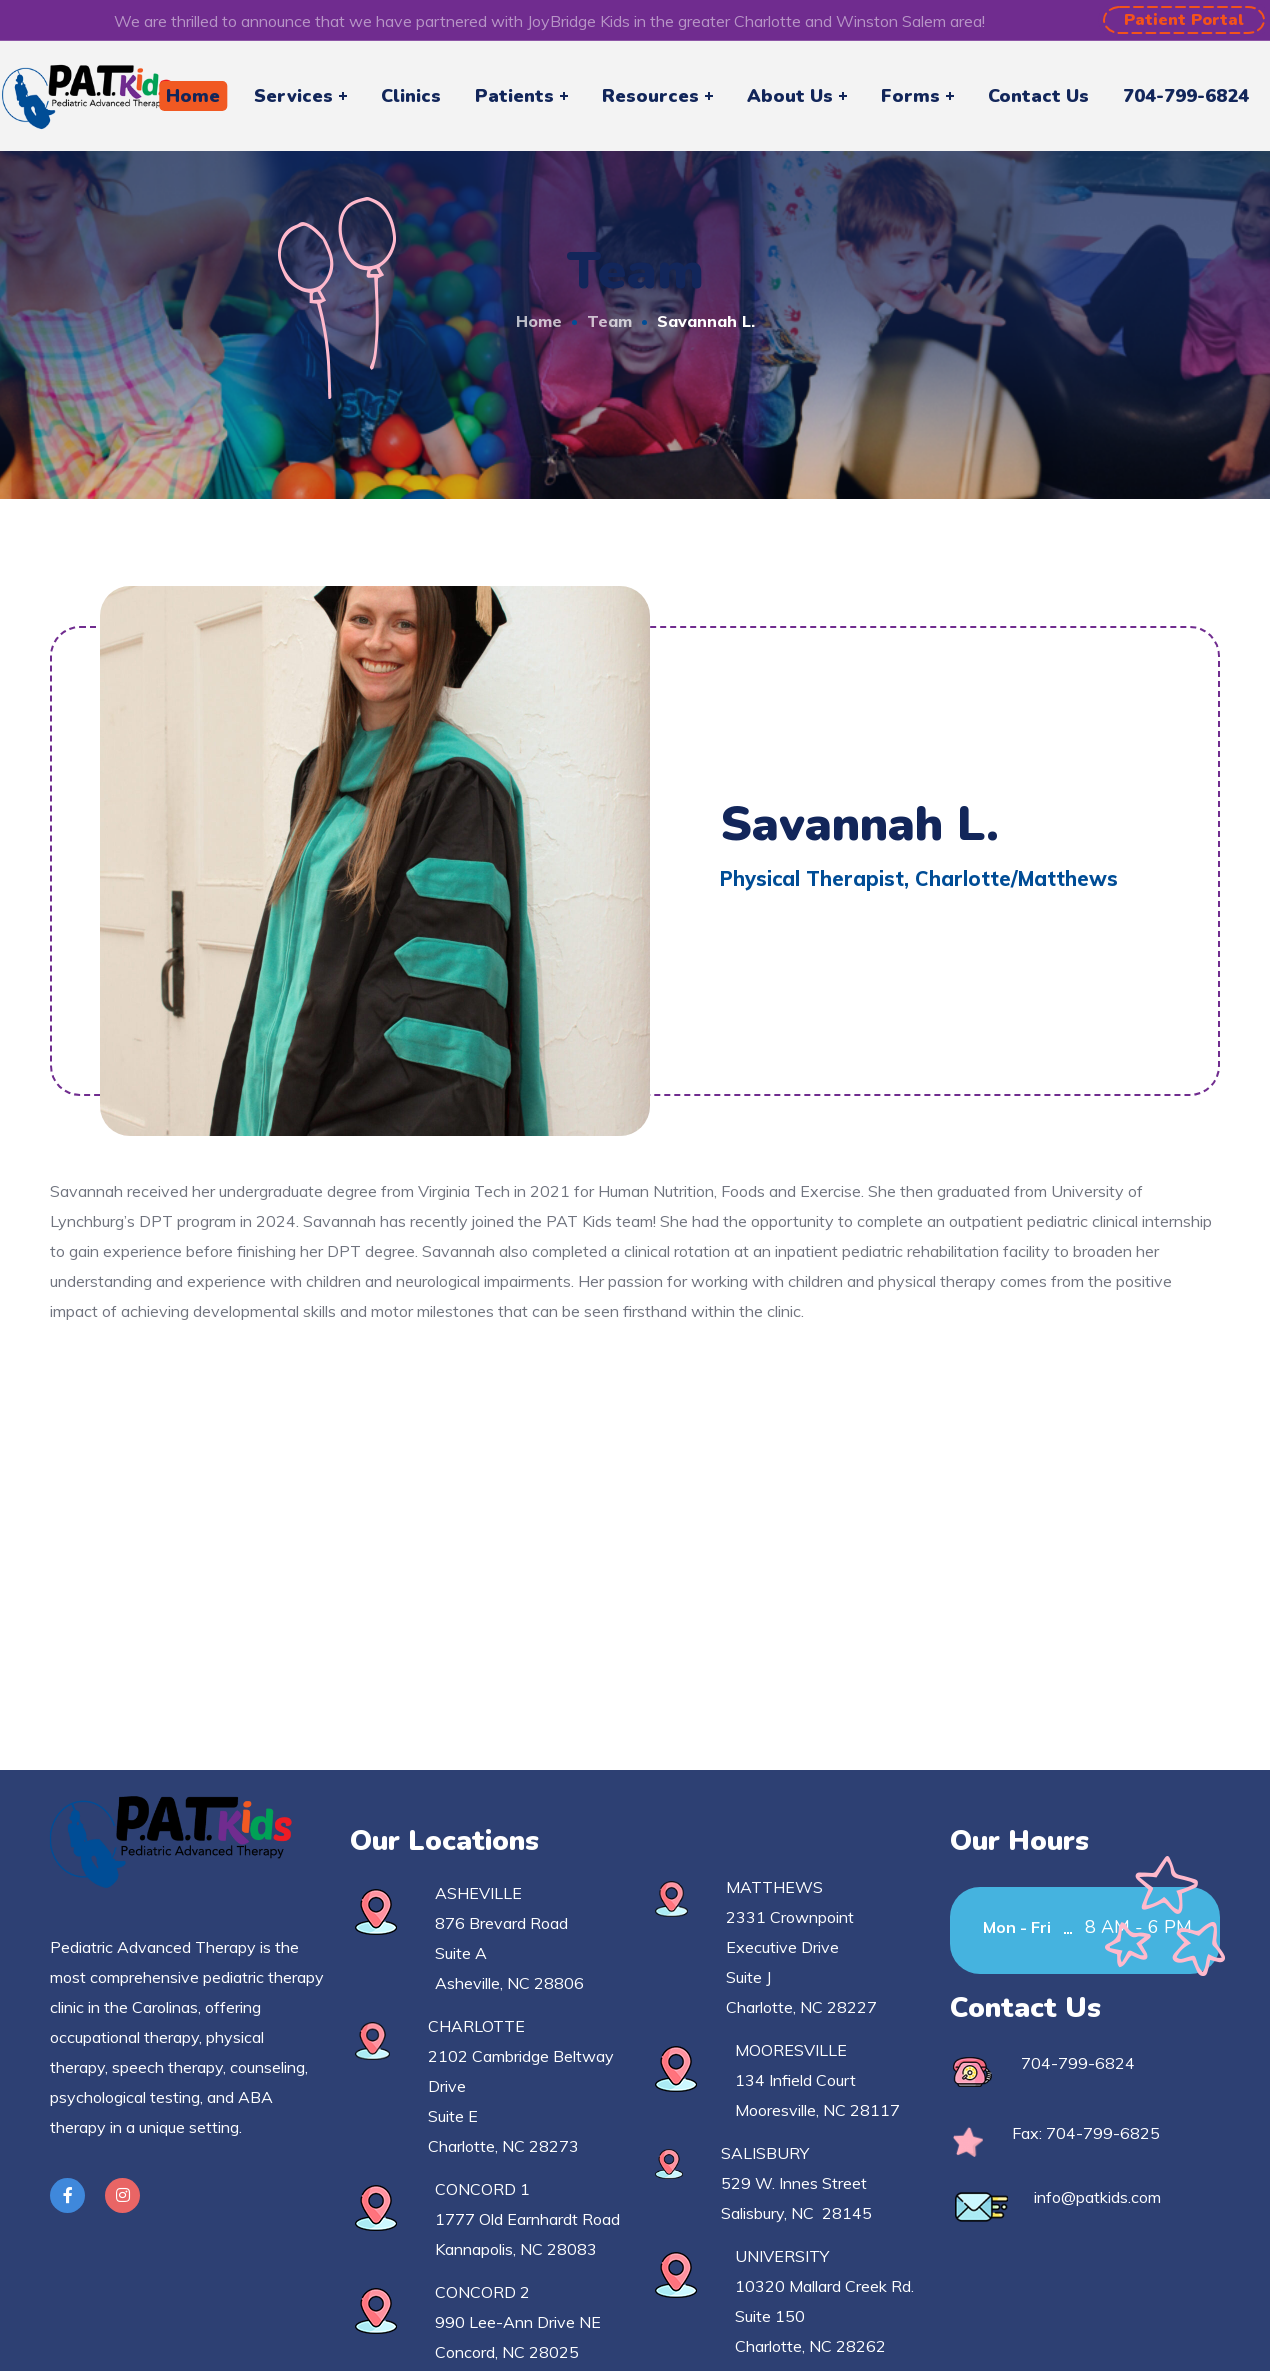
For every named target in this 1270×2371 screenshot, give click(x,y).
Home (539, 321)
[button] (1184, 20)
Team (609, 321)
